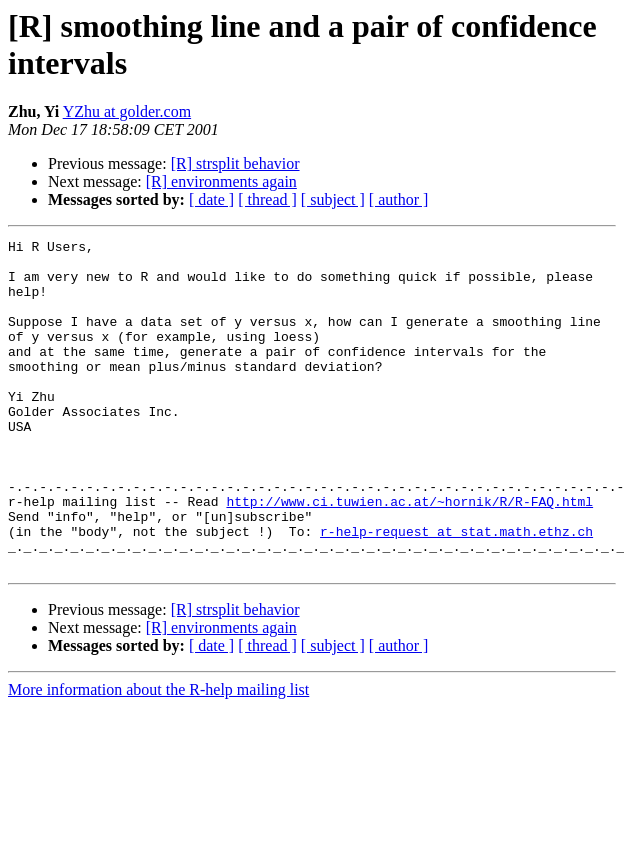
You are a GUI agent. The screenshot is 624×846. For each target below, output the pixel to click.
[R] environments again (221, 181)
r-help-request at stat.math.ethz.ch (456, 591)
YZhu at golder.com (127, 111)
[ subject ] (333, 199)
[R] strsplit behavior (235, 163)
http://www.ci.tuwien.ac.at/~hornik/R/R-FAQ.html (409, 555)
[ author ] (399, 199)
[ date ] (211, 199)
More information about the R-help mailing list (158, 755)
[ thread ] (267, 199)
